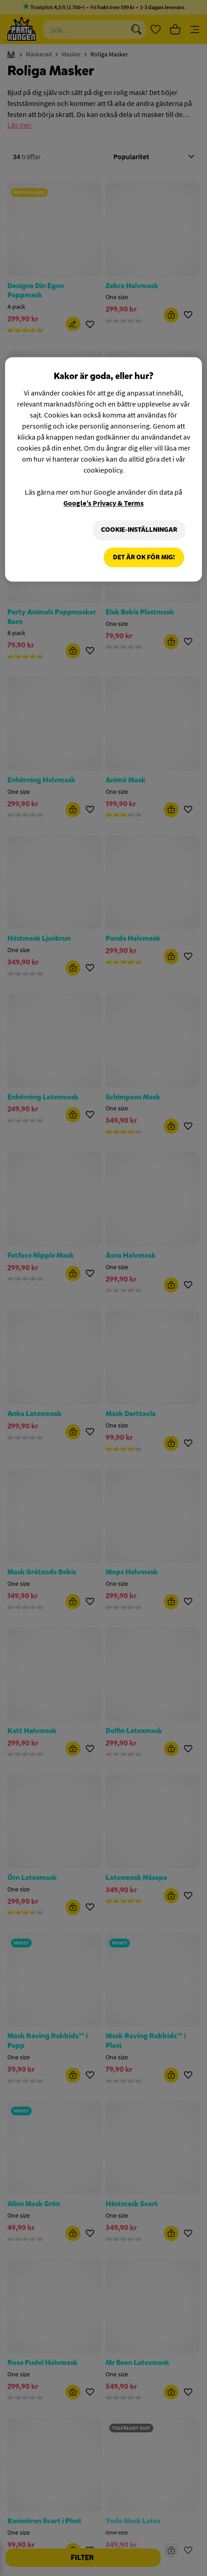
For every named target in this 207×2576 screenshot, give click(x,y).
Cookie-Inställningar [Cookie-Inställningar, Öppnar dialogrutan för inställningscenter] (139, 529)
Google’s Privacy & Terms (103, 502)
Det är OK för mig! (144, 557)
